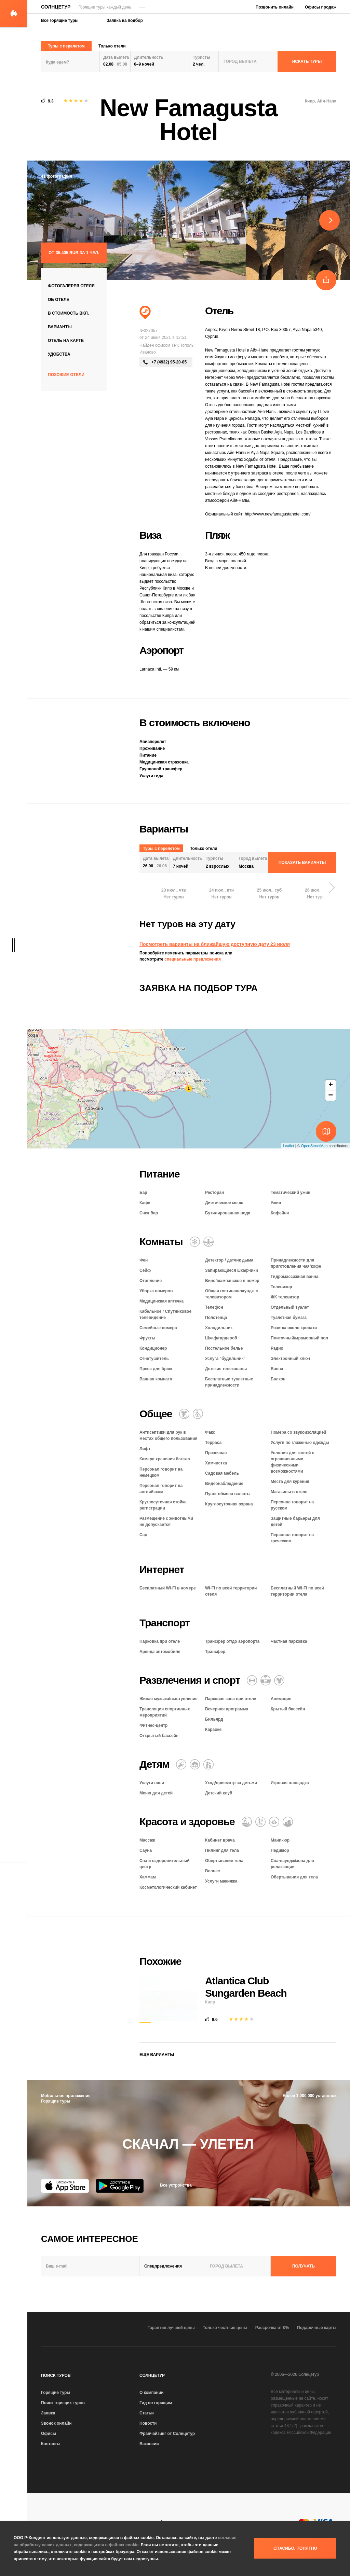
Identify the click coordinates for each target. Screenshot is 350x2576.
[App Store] (65, 2186)
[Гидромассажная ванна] (208, 1242)
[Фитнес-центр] (252, 1680)
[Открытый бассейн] (265, 1680)
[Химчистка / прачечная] (184, 1414)
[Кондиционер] (195, 1242)
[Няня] (181, 1764)
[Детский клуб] (195, 1764)
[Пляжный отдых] (145, 312)
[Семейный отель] (208, 1764)
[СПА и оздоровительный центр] (288, 1822)
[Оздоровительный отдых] (274, 1822)
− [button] (330, 1095)
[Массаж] (247, 1822)
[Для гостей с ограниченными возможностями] (198, 1414)
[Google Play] (120, 2186)
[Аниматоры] (279, 1680)
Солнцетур (55, 6)
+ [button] (330, 1085)
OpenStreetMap (314, 1146)
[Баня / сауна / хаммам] (260, 1822)
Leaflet (288, 1146)
